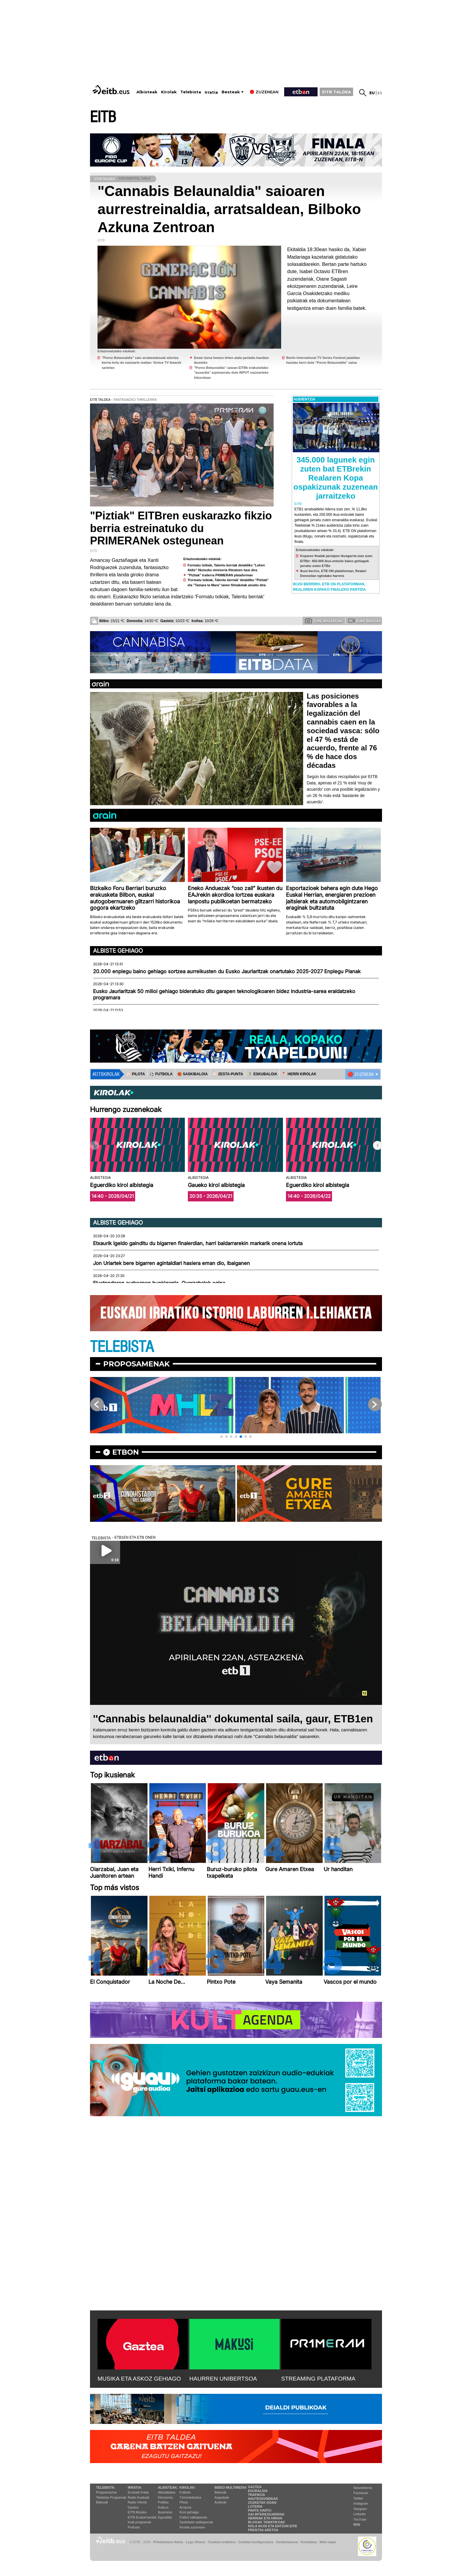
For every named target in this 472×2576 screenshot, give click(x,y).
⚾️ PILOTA (135, 1074)
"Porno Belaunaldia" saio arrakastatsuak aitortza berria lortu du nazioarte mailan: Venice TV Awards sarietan (142, 362)
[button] (377, 1145)
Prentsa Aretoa (263, 2530)
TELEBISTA (122, 1347)
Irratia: (135, 2487)
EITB (103, 117)
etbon (125, 1452)
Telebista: (105, 2487)
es (379, 93)
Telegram (360, 2509)
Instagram (360, 2503)
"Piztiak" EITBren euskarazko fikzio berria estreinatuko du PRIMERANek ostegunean (181, 528)
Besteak (231, 92)
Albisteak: (168, 2487)
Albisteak (146, 92)
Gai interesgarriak (266, 2514)
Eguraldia (165, 2517)
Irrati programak (139, 2522)
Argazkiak (222, 2497)
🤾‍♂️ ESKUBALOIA (262, 1074)
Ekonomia (165, 2497)
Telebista (190, 92)
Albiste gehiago (118, 950)
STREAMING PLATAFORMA (318, 2378)
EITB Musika (137, 2512)
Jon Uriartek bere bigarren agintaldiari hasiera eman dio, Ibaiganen (171, 1263)
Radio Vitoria (137, 2502)
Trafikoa (256, 2495)
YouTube (359, 2519)
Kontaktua (309, 2542)
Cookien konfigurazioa (255, 2542)
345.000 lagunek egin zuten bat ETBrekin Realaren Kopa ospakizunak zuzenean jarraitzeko (335, 477)
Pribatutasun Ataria (168, 2542)
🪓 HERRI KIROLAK (299, 1074)
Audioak (221, 2502)
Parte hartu (260, 2510)
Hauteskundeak (263, 2498)
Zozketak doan (262, 2502)
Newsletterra (362, 2488)
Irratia (211, 92)
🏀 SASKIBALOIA (192, 1074)
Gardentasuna (287, 2542)
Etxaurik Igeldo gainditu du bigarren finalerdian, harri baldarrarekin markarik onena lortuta (198, 1243)
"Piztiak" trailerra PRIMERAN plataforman (220, 575)
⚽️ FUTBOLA (161, 1074)
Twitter (358, 2498)
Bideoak (102, 2502)
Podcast (134, 2527)
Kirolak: (187, 2487)
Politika (163, 2502)
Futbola (185, 2492)
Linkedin (359, 2514)
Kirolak (169, 92)
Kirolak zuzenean (192, 2527)
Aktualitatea (166, 2492)
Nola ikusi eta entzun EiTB (272, 2526)
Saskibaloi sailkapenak (196, 2522)
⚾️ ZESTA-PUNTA (228, 1074)
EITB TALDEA (336, 91)
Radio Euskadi (138, 2497)
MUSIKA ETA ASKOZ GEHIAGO (139, 2378)
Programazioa (106, 2492)
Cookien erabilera (221, 2542)
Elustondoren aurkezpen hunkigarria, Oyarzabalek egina (159, 1283)
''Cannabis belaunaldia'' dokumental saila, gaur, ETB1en (233, 1718)
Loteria (255, 2506)
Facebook (360, 2493)
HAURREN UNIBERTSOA (223, 2378)
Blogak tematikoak (266, 2522)
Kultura (163, 2507)
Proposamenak (136, 1364)
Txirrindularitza (190, 2497)
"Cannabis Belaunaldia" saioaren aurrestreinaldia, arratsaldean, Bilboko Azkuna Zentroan (229, 209)
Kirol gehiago (189, 2512)
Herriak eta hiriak (265, 2518)
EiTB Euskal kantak (142, 2517)
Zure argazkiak (324, 620)
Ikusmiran (165, 2512)
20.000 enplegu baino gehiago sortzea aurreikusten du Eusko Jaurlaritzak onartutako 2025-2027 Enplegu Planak (227, 971)
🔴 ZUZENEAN (360, 1074)
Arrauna (185, 2507)
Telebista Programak (111, 2497)
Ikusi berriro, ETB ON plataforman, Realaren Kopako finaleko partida (329, 587)
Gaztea (133, 2507)
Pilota (183, 2502)
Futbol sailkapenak (193, 2517)
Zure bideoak (364, 620)
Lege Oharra (195, 2542)
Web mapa (327, 2542)
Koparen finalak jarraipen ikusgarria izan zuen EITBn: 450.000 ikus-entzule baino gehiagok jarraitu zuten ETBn (336, 561)
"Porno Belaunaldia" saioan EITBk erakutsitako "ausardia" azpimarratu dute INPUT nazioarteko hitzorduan (231, 372)
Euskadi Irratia (138, 2492)
